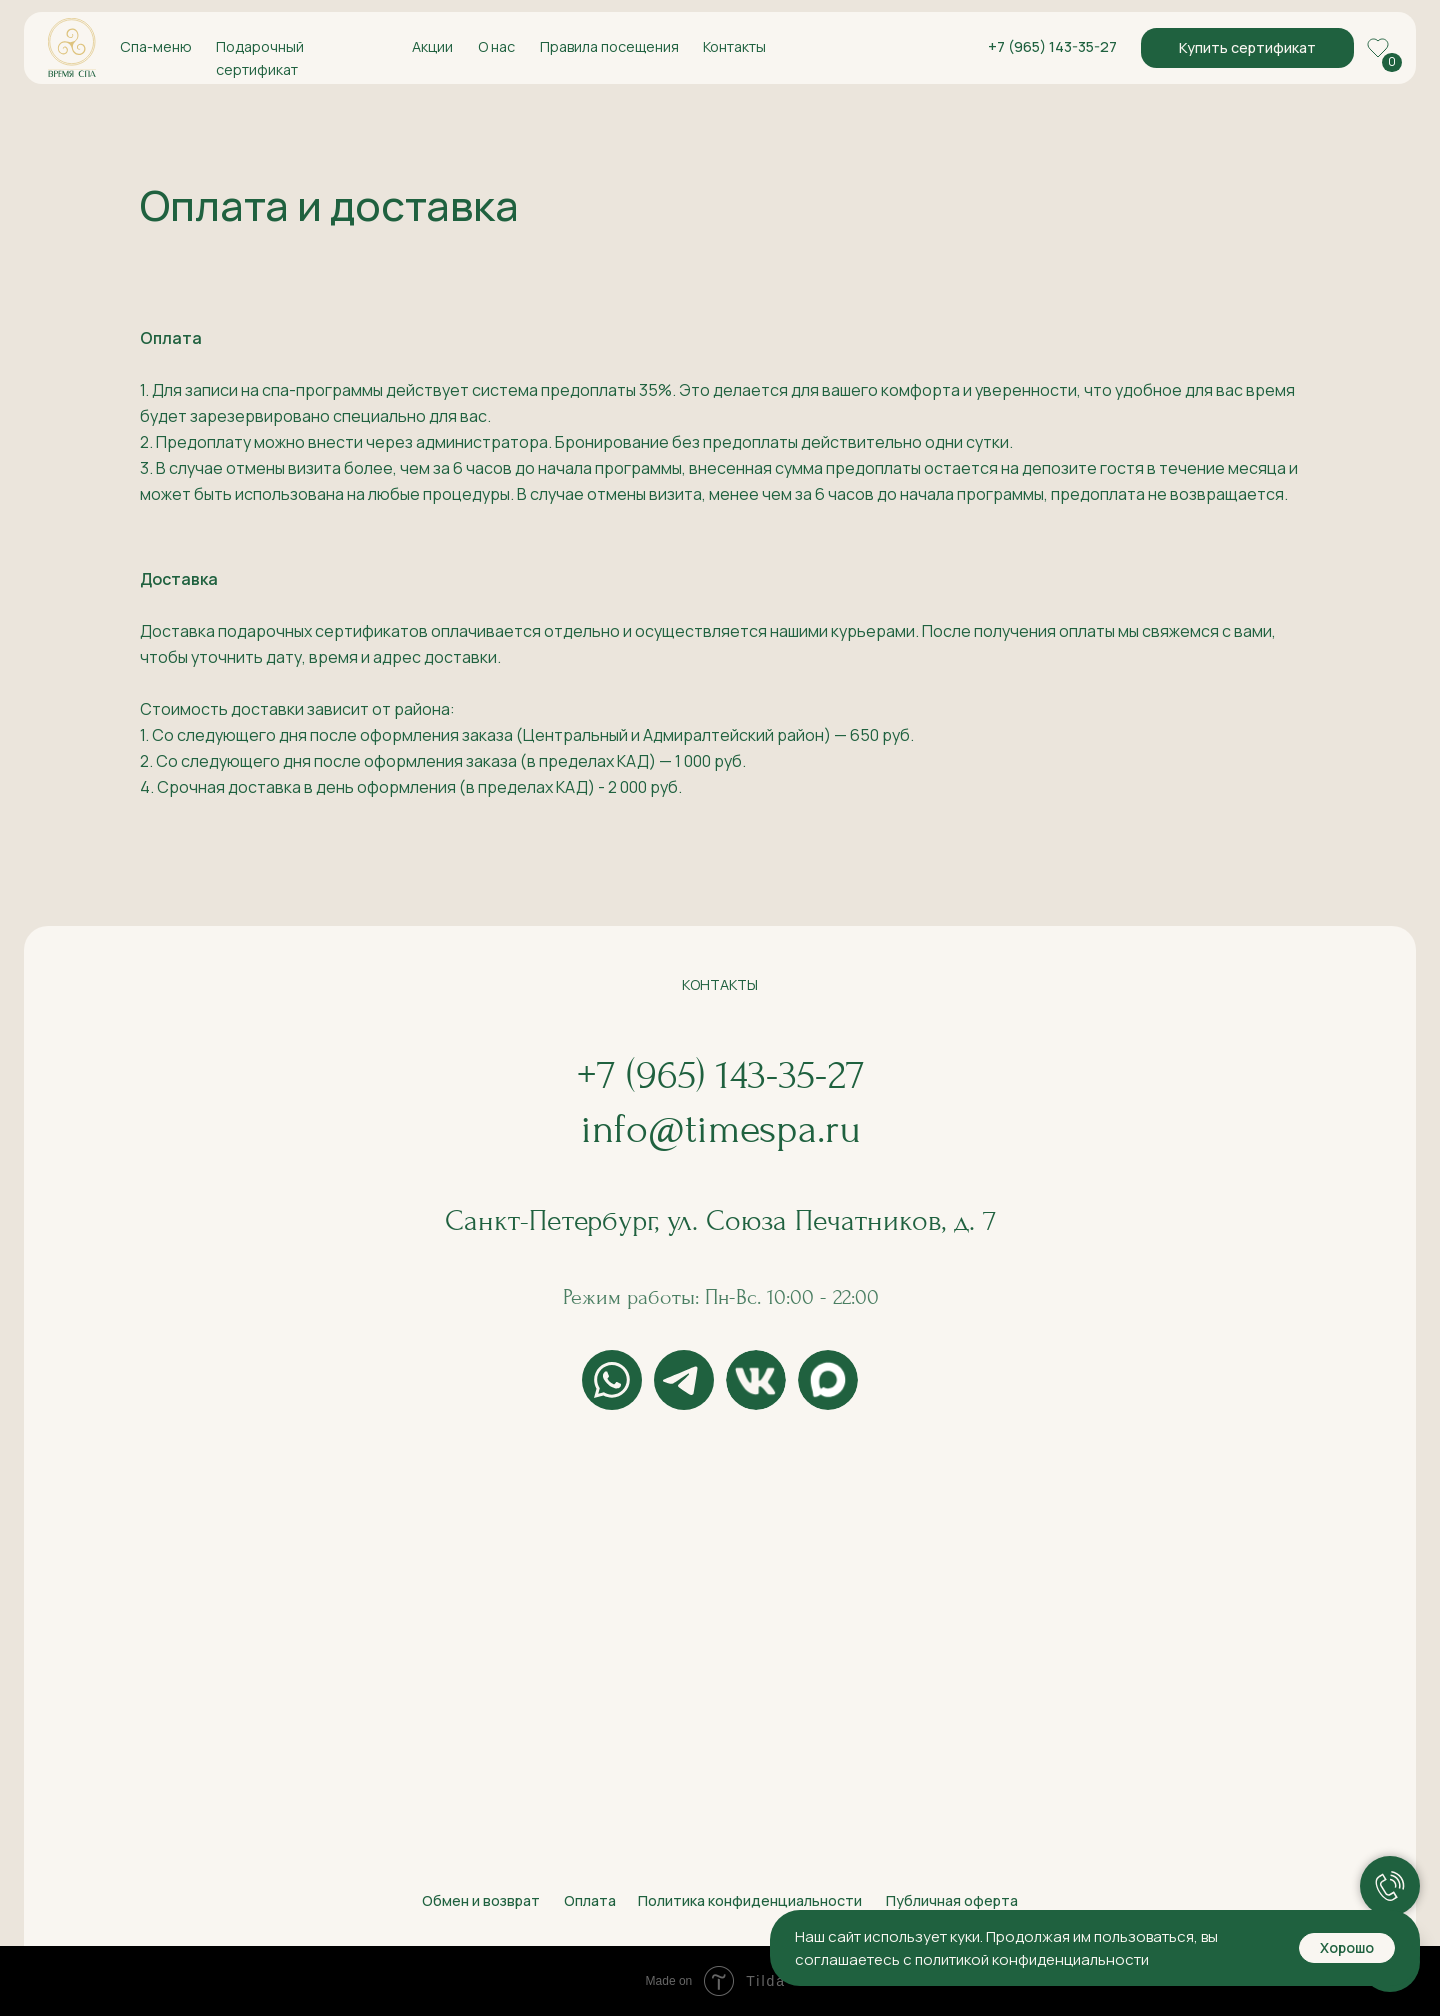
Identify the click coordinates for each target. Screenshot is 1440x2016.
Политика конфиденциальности (750, 1900)
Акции (432, 46)
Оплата (590, 1900)
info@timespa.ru (721, 1129)
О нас (496, 46)
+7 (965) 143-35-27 (1052, 46)
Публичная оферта (952, 1900)
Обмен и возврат (481, 1900)
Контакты (734, 46)
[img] (72, 47)
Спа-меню (156, 46)
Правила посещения (609, 46)
